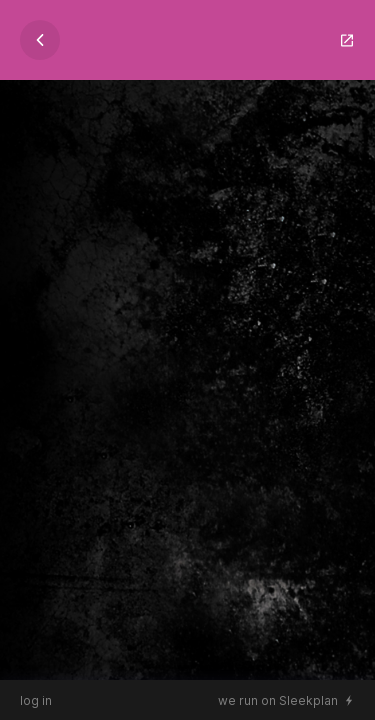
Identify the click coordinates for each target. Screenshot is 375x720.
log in (36, 700)
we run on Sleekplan (278, 700)
